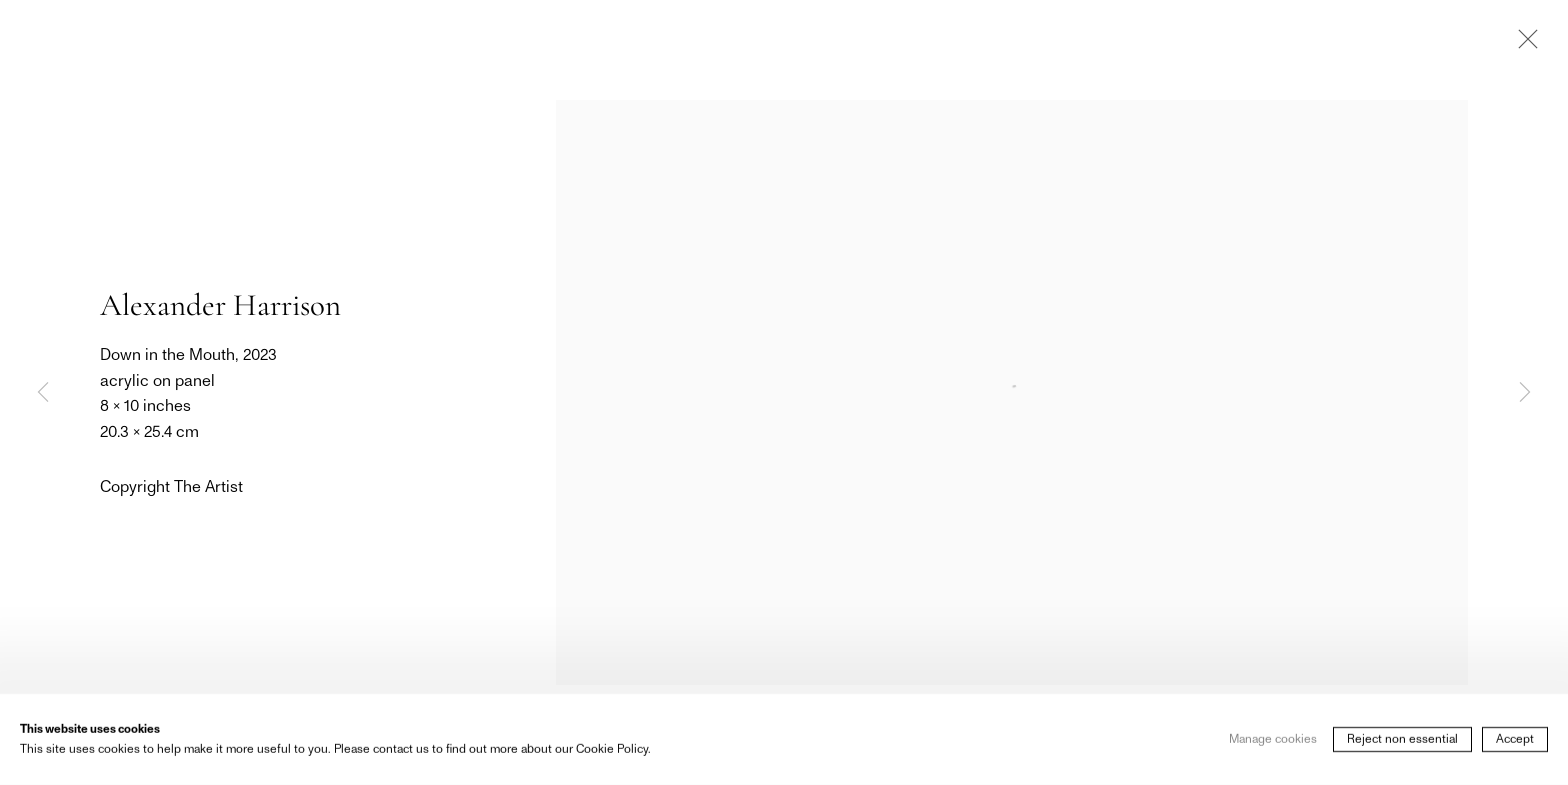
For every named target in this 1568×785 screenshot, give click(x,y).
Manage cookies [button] (1273, 741)
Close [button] (1523, 45)
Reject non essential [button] (1402, 741)
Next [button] (1525, 393)
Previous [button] (43, 393)
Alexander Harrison (220, 305)
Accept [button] (1515, 741)
